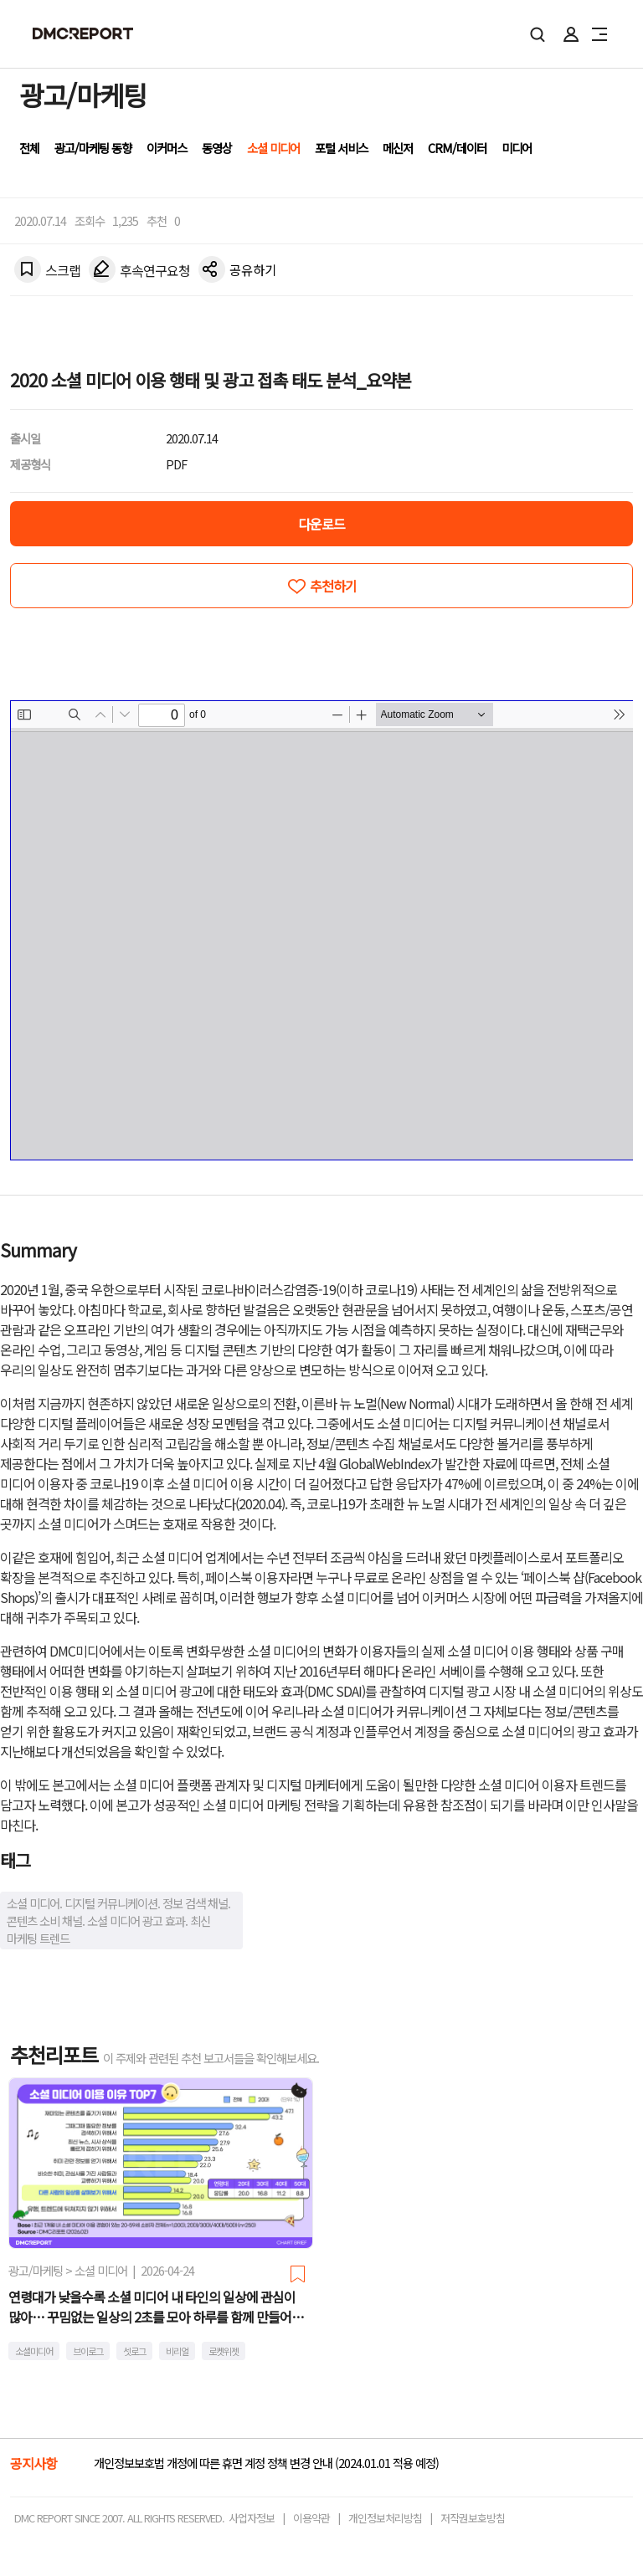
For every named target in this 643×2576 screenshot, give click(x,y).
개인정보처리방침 (385, 2518)
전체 (29, 147)
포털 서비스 (341, 147)
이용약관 (311, 2518)
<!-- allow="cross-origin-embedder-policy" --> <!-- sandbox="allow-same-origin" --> (322, 930)
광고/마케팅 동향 (92, 147)
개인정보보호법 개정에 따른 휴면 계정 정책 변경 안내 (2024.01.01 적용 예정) (266, 2462)
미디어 (517, 147)
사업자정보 (252, 2518)
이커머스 (167, 147)
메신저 (398, 147)
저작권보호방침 (472, 2518)
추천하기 (333, 586)
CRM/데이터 (457, 147)
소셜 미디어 (273, 147)
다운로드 (321, 524)
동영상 (217, 147)
